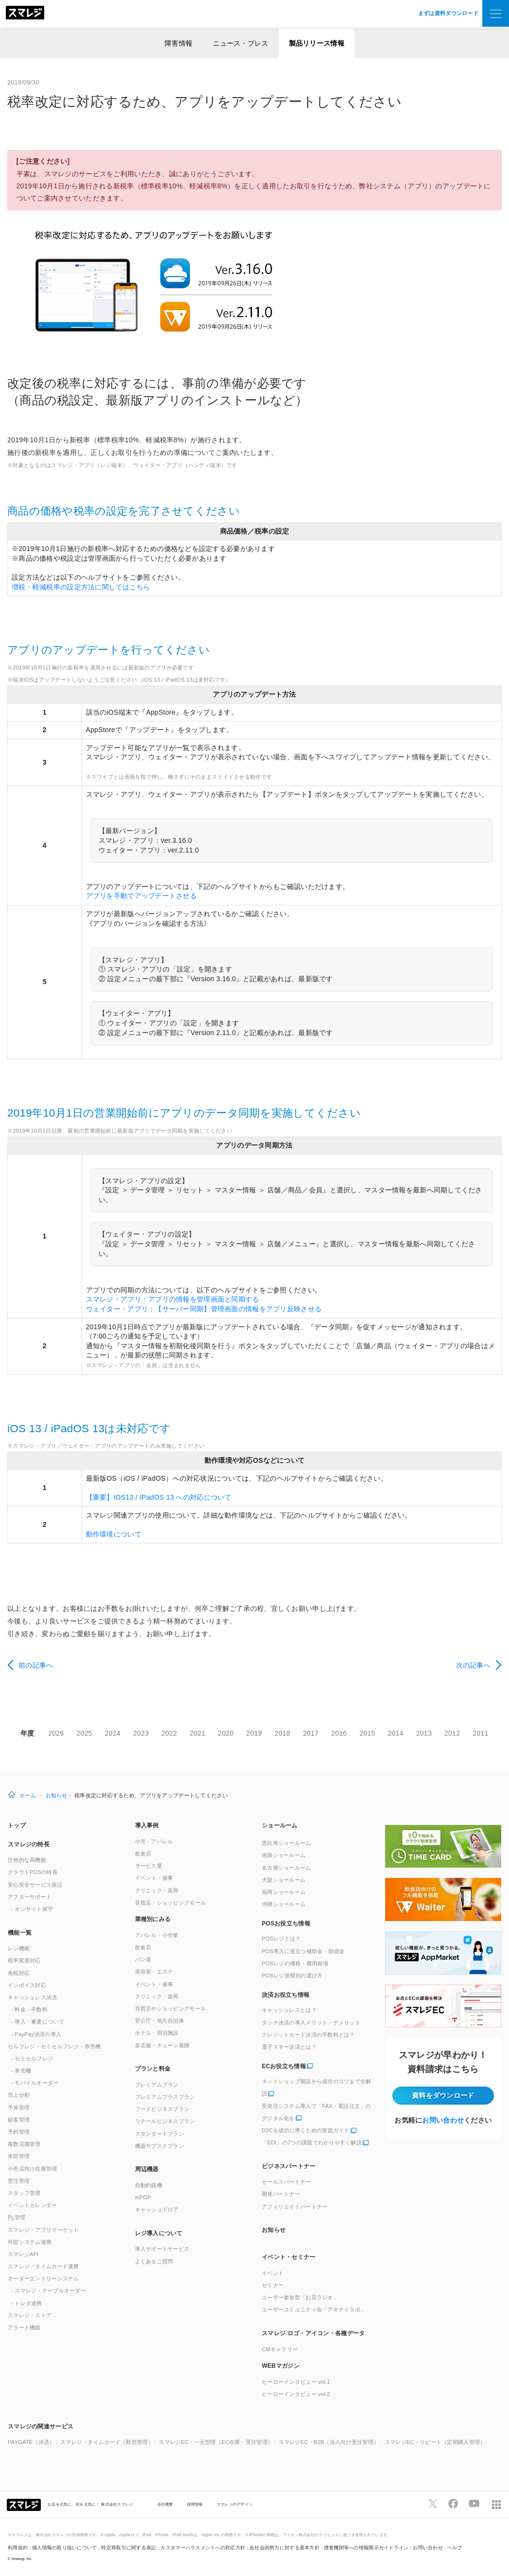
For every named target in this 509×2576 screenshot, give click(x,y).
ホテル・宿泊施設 (157, 2033)
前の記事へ (35, 1665)
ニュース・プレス (240, 43)
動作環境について (113, 1534)
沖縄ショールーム (283, 1904)
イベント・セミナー (289, 2257)
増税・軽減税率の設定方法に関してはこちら (81, 587)
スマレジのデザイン (235, 2504)
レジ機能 (19, 1948)
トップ (17, 1825)
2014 (395, 1733)
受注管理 (19, 2181)
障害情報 (178, 43)
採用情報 (195, 2504)
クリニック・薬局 (157, 1890)
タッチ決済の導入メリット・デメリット (311, 2022)
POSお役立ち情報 (286, 1923)
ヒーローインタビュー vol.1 (296, 2382)
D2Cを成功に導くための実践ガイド (306, 2130)
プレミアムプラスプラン (165, 2097)
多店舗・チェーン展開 (162, 2045)
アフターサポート (29, 1897)
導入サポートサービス (162, 2249)
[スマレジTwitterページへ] (433, 2504)
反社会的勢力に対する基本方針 (285, 2547)
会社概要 (165, 2504)
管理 (17, 2217)
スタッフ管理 (24, 2193)
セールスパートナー (286, 2182)
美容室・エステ (154, 1971)
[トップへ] (25, 13)
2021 (197, 1733)
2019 (254, 1733)
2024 (112, 1733)
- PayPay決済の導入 (36, 2034)
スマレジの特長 (29, 1844)
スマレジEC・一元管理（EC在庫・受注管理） (216, 2442)
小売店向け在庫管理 (32, 2169)
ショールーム (280, 1825)
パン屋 (143, 1959)
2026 (56, 1733)
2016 (339, 1733)
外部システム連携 (29, 2242)
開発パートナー (281, 2194)
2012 (452, 1733)
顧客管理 (19, 2120)
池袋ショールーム (283, 1855)
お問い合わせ (443, 2120)
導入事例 (147, 1825)
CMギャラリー (280, 2349)
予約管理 (19, 2132)
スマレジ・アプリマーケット (43, 2230)
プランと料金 (153, 2068)
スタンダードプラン (160, 2134)
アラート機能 (24, 2327)
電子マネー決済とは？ (289, 2047)
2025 (84, 1733)
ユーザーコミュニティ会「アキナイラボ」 (314, 2309)
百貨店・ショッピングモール (170, 1903)
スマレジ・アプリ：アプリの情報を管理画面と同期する (172, 1299)
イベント (273, 2273)
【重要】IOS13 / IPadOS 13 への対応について (159, 1497)
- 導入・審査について (37, 2021)
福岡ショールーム (283, 1892)
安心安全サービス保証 (35, 1885)
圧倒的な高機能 (27, 1860)
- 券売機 (21, 2071)
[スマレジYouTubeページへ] (474, 2503)
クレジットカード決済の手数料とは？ (308, 2035)
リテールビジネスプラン (165, 2121)
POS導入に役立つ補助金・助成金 (303, 1951)
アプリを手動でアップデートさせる (141, 896)
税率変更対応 (24, 1960)
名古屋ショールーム (286, 1868)
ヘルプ (454, 2547)
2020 (226, 1733)
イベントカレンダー (32, 2205)
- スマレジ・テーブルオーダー (48, 2290)
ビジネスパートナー (289, 2166)
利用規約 (18, 2547)
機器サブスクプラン (160, 2146)
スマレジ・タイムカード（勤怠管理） (106, 2442)
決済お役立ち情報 (285, 1994)
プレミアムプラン (157, 2085)
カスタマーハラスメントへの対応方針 (202, 2547)
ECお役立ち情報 (284, 2066)
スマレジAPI (23, 2254)
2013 (424, 1733)
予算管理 (19, 2107)
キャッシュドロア (157, 2209)
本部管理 (19, 2156)
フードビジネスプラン (162, 2109)
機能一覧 (20, 1932)
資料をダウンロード (443, 2095)
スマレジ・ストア (29, 2315)
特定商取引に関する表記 (128, 2547)
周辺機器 (147, 2169)
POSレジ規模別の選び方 (292, 1975)
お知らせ (57, 1795)
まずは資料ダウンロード (448, 13)
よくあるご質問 (154, 2261)
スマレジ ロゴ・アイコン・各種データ (313, 2333)
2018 (282, 1733)
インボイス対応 (27, 1985)
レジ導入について (159, 2233)
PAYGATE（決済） (31, 2442)
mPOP (143, 2197)
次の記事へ (473, 1665)
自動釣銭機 (148, 2185)
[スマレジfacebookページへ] (453, 2504)
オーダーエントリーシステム (43, 2278)
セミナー (273, 2285)
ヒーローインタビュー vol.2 (296, 2394)
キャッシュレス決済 (32, 1997)
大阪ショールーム (283, 1880)
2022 (169, 1733)
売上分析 (19, 2095)
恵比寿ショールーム (286, 1843)
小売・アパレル (154, 1841)
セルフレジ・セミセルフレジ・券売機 (54, 2046)
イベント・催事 (154, 1878)
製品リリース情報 (316, 43)
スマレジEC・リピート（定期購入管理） (435, 2442)
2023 (141, 1733)
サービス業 (148, 1866)
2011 (480, 1733)
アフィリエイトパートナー (294, 2206)
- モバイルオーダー (35, 2083)
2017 (311, 1733)
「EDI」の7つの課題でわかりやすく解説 (312, 2142)
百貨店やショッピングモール (170, 2008)
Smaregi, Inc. (22, 2558)
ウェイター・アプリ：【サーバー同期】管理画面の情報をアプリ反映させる (204, 1309)
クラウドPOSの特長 (33, 1872)
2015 (367, 1733)
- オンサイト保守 (32, 1909)
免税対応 (19, 1973)
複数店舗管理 (24, 2144)
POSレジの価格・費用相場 (295, 1963)
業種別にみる (153, 1919)
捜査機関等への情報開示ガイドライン (366, 2547)
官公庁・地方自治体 (160, 2021)
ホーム (27, 1795)
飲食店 (143, 1854)
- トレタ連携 (26, 2303)
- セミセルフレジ (32, 2058)
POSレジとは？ (281, 1938)
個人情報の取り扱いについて (64, 2547)
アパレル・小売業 (157, 1935)
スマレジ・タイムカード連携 (43, 2266)
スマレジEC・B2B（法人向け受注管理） (329, 2442)
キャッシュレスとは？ (289, 2010)
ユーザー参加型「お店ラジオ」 (300, 2297)
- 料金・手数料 (29, 2009)
